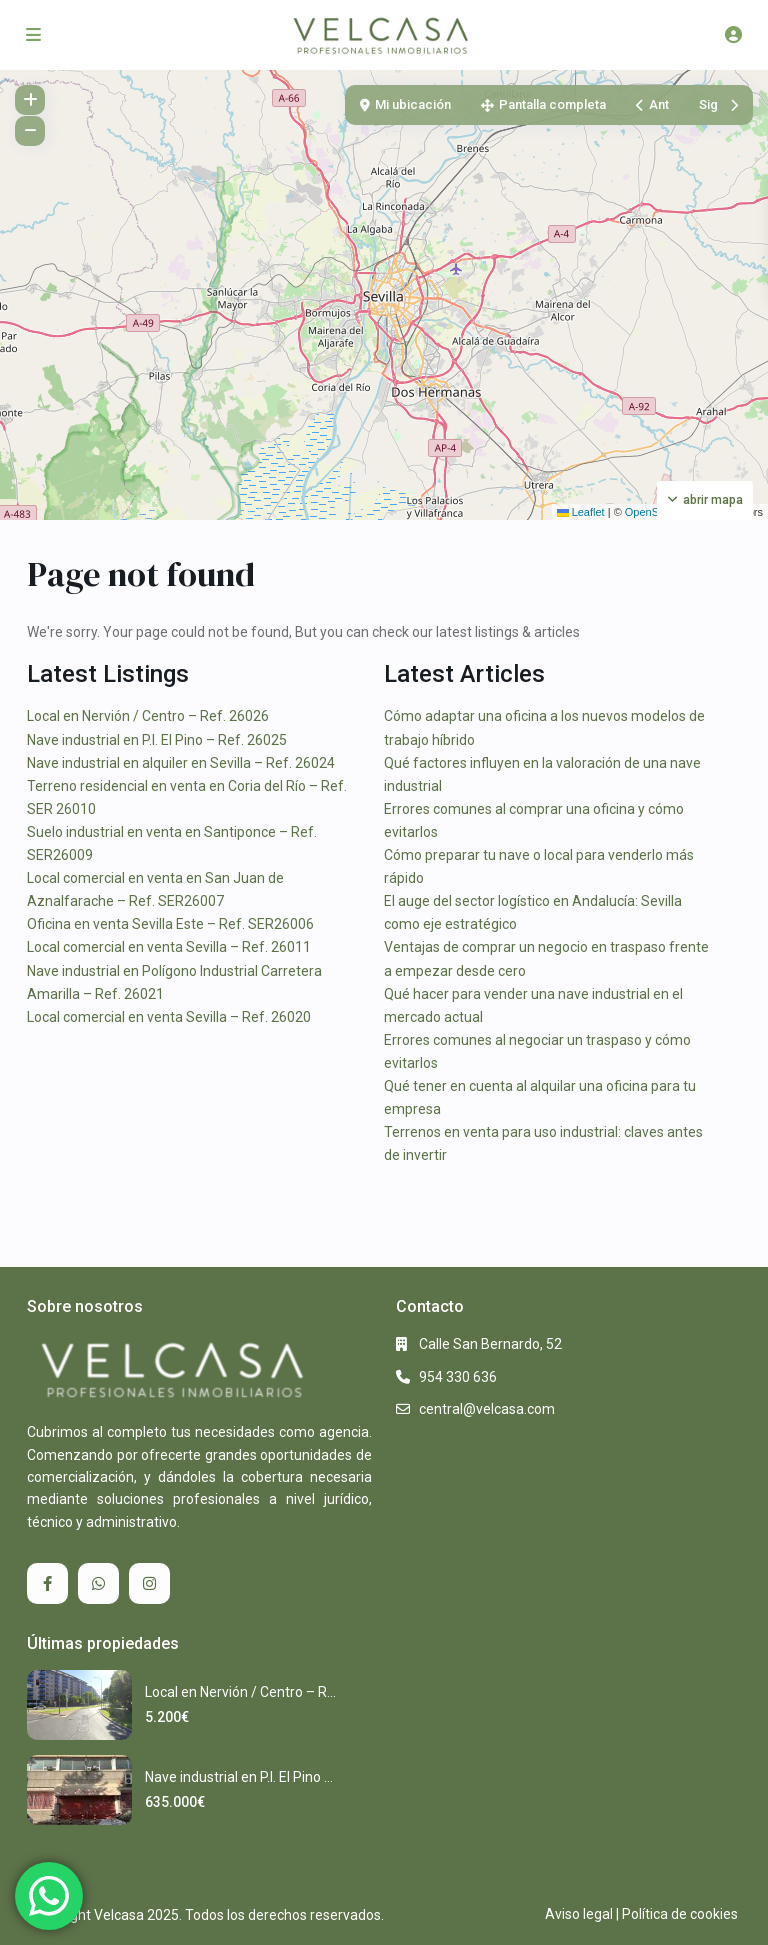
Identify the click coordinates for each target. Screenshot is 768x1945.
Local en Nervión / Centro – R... (240, 1692)
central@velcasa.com (487, 1409)
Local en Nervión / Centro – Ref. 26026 (148, 716)
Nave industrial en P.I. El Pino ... (239, 1777)
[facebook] (47, 1583)
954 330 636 (458, 1377)
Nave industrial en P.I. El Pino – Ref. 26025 (157, 740)
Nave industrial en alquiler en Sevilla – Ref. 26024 (181, 763)
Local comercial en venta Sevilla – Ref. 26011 (169, 947)
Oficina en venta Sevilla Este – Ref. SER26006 (170, 924)
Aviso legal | (582, 1914)
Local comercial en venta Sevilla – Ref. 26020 (169, 1017)
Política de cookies (680, 1914)
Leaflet (581, 512)
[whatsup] (98, 1583)
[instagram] (149, 1583)
